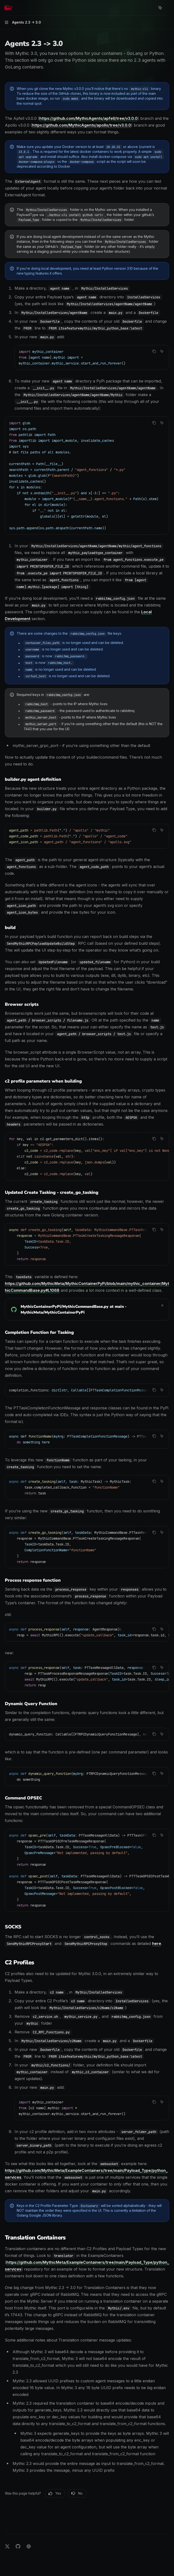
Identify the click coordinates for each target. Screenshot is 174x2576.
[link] (87, 1309)
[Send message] (163, 2523)
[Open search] (151, 8)
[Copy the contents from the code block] (154, 351)
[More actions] (167, 7)
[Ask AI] (162, 351)
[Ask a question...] (87, 2521)
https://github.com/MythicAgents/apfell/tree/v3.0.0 (88, 118)
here (156, 1943)
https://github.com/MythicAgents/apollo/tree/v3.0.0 (81, 125)
